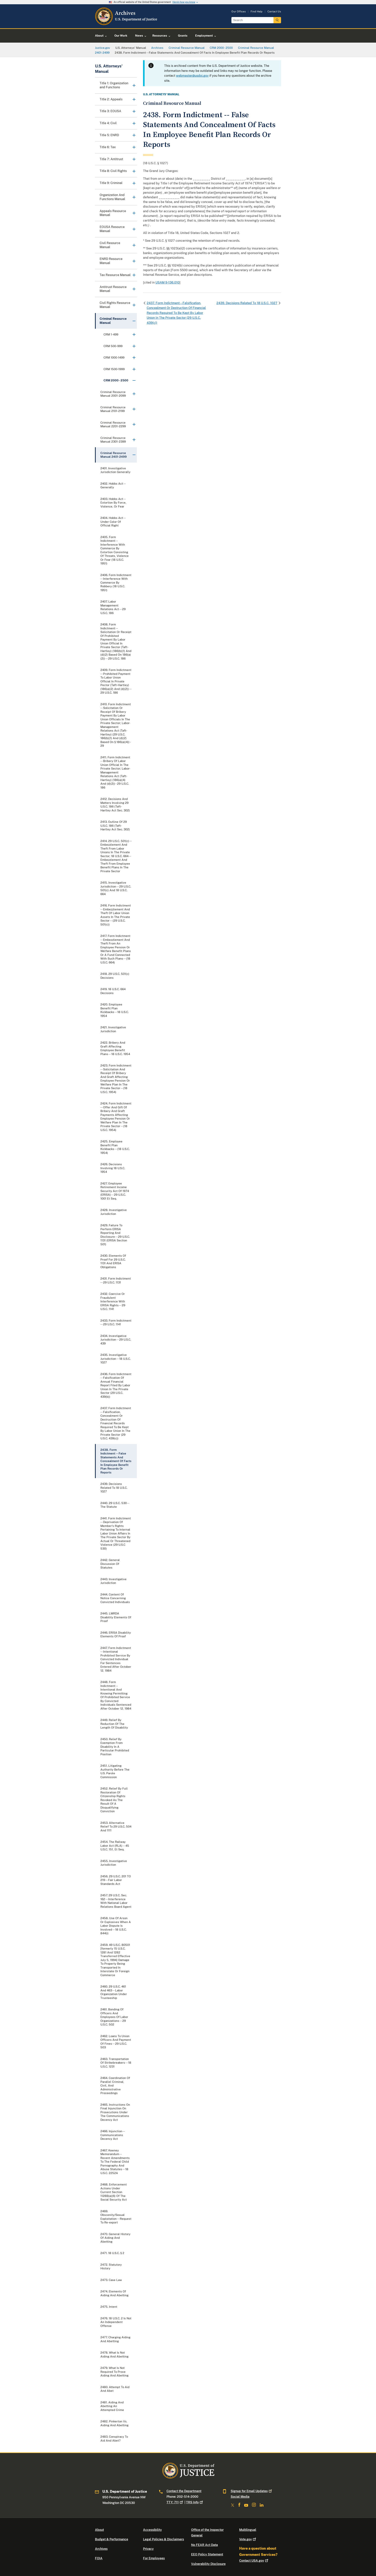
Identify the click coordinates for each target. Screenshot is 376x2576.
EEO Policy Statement (207, 2554)
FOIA (99, 2558)
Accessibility (152, 2530)
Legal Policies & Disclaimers (163, 2539)
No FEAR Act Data (204, 2545)
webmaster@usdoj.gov (192, 75)
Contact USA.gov (254, 2560)
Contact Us (274, 11)
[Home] (126, 23)
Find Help (257, 11)
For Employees (154, 2558)
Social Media (240, 2497)
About (99, 2530)
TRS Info (195, 2502)
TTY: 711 (175, 2502)
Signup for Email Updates (252, 2491)
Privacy (148, 2549)
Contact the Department (183, 2491)
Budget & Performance (111, 2539)
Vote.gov (248, 2539)
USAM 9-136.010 (167, 282)
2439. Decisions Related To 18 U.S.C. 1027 (246, 303)
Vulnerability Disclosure (208, 2564)
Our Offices (238, 11)
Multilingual (247, 2530)
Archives (101, 2549)
